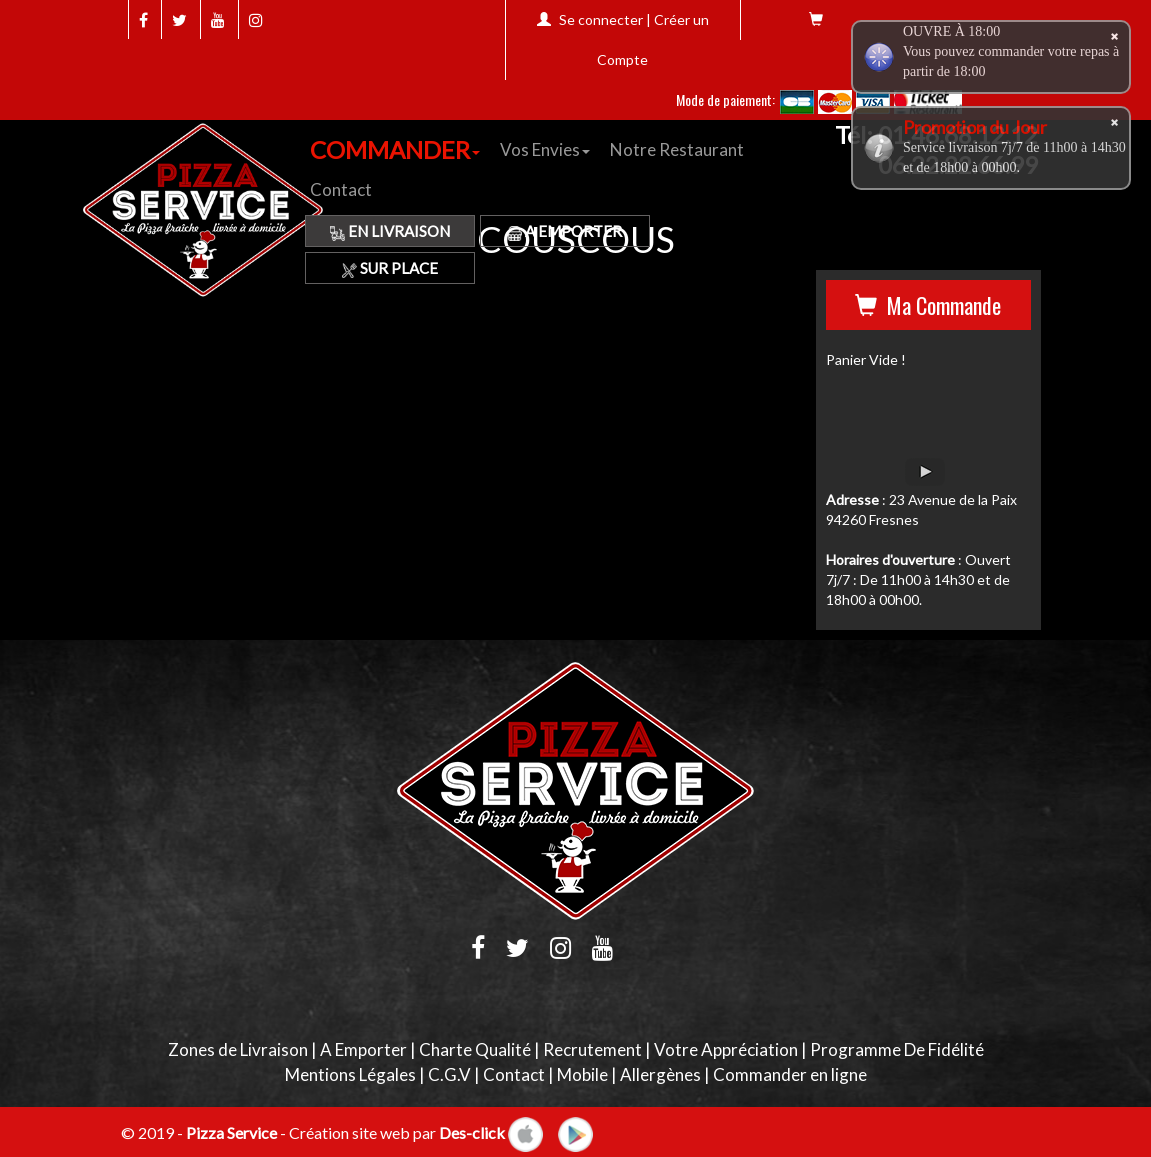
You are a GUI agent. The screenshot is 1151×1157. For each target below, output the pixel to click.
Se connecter (601, 19)
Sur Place (390, 268)
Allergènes (660, 1074)
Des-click (472, 1131)
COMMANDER (395, 149)
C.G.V (449, 1074)
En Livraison (390, 231)
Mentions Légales (350, 1074)
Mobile (582, 1074)
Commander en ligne (790, 1074)
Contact (341, 189)
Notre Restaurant (677, 149)
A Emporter (564, 231)
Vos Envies (545, 149)
